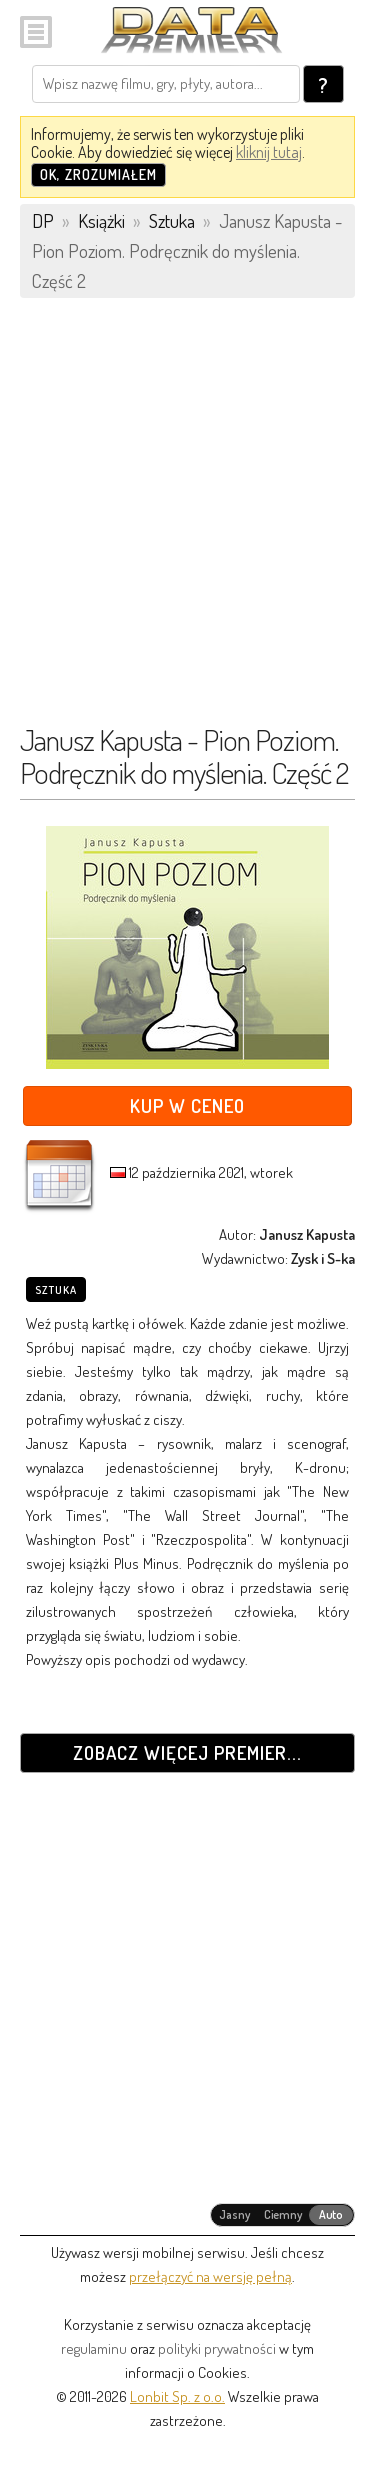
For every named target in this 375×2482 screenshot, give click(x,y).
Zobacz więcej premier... (187, 1752)
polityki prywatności (217, 2348)
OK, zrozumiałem (98, 174)
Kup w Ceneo (187, 1105)
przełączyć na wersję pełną (210, 2276)
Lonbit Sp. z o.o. (177, 2396)
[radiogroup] (282, 2215)
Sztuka (56, 1290)
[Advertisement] (187, 520)
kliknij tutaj (269, 152)
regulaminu (94, 2348)
